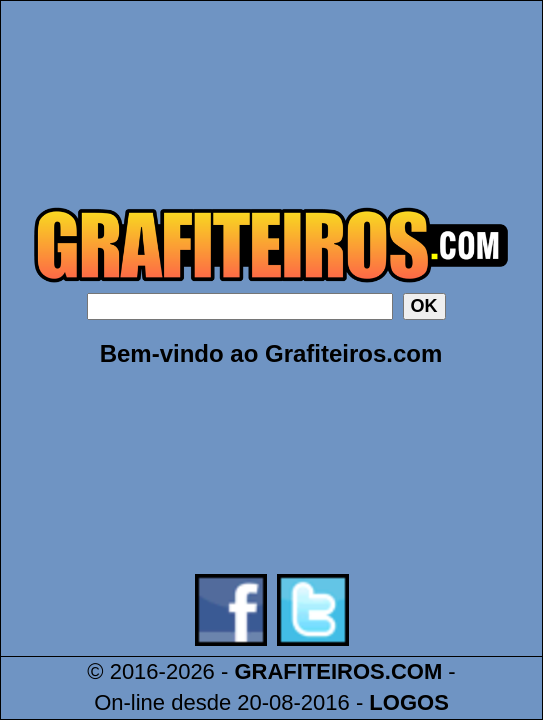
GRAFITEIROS (309, 671)
